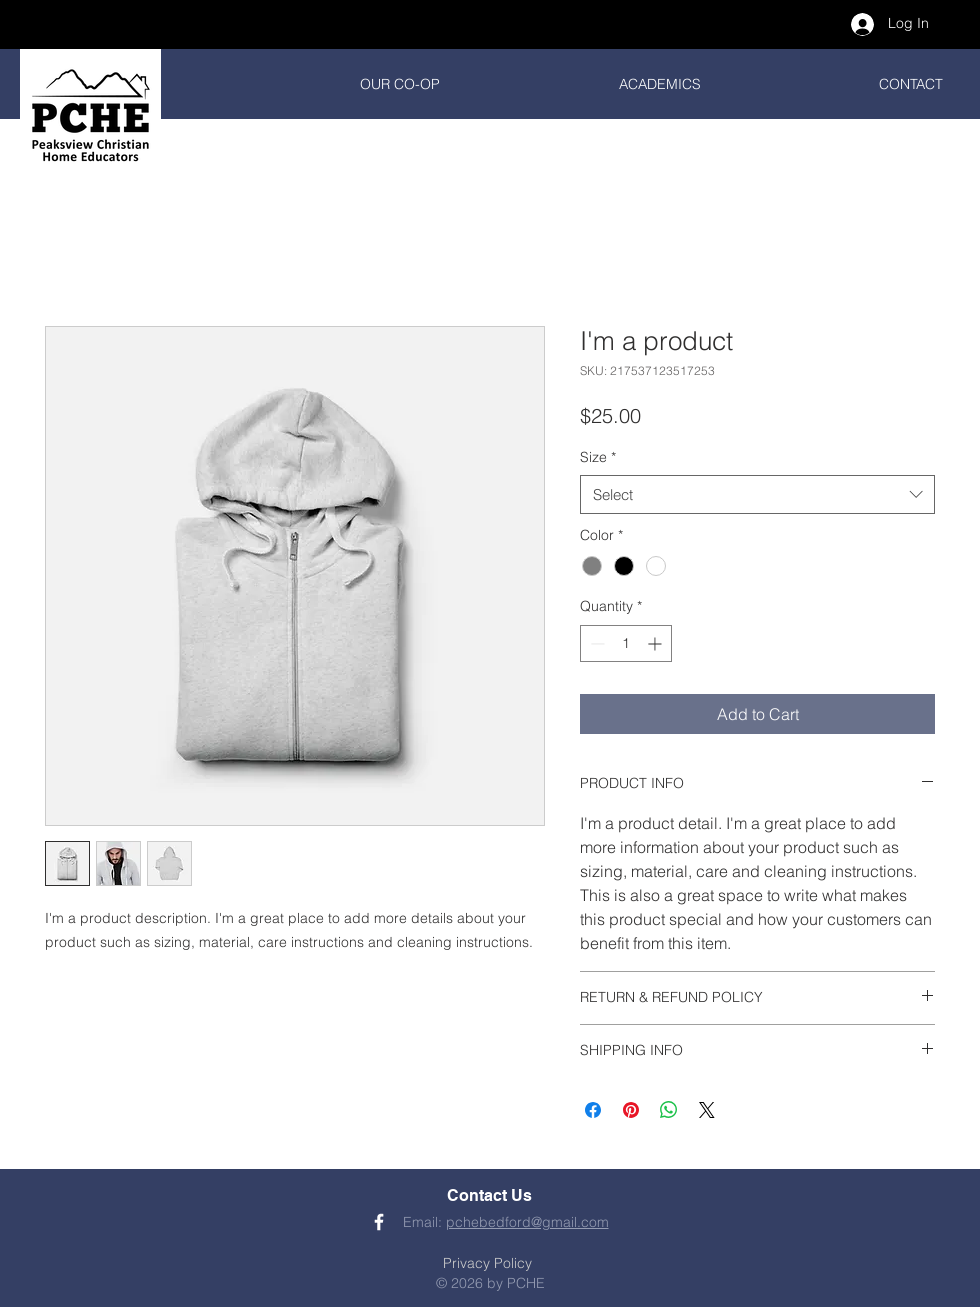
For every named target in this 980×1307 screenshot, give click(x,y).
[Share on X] (707, 1110)
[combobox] (757, 494)
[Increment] (656, 643)
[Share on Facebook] (593, 1110)
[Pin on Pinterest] (631, 1110)
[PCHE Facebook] (379, 1222)
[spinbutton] (626, 643)
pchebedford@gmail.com (527, 1222)
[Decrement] (595, 643)
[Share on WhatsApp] (669, 1110)
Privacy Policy (487, 1263)
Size (598, 457)
